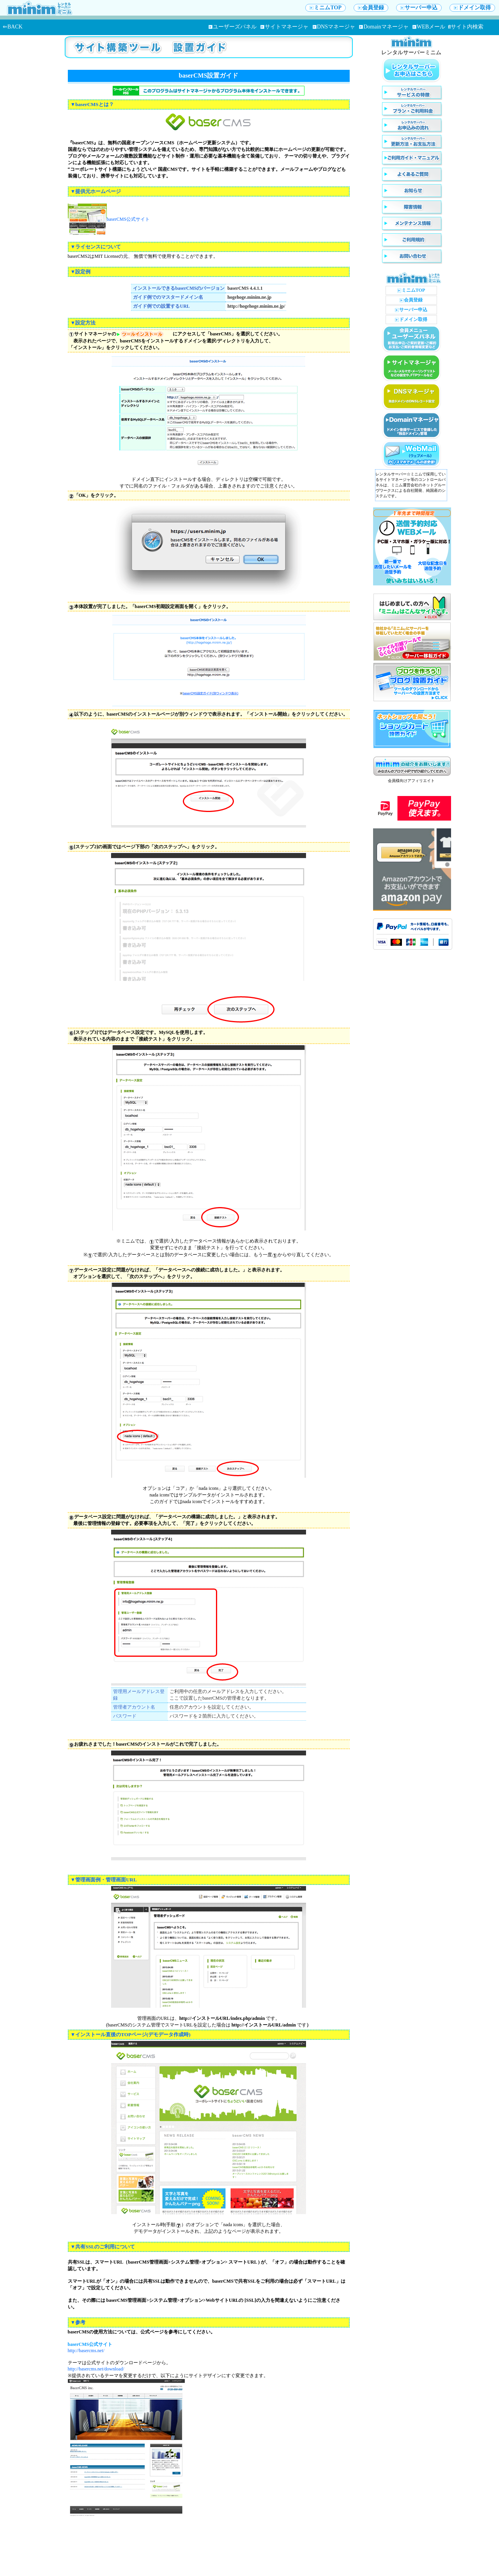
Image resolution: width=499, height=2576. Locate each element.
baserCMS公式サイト (128, 219)
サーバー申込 (418, 8)
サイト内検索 (465, 27)
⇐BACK (13, 27)
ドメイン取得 (472, 8)
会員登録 (371, 8)
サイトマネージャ (284, 27)
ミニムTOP (326, 8)
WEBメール (428, 27)
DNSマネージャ (334, 27)
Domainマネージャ (383, 27)
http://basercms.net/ (86, 2350)
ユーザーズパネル (233, 27)
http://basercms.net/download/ (96, 2369)
